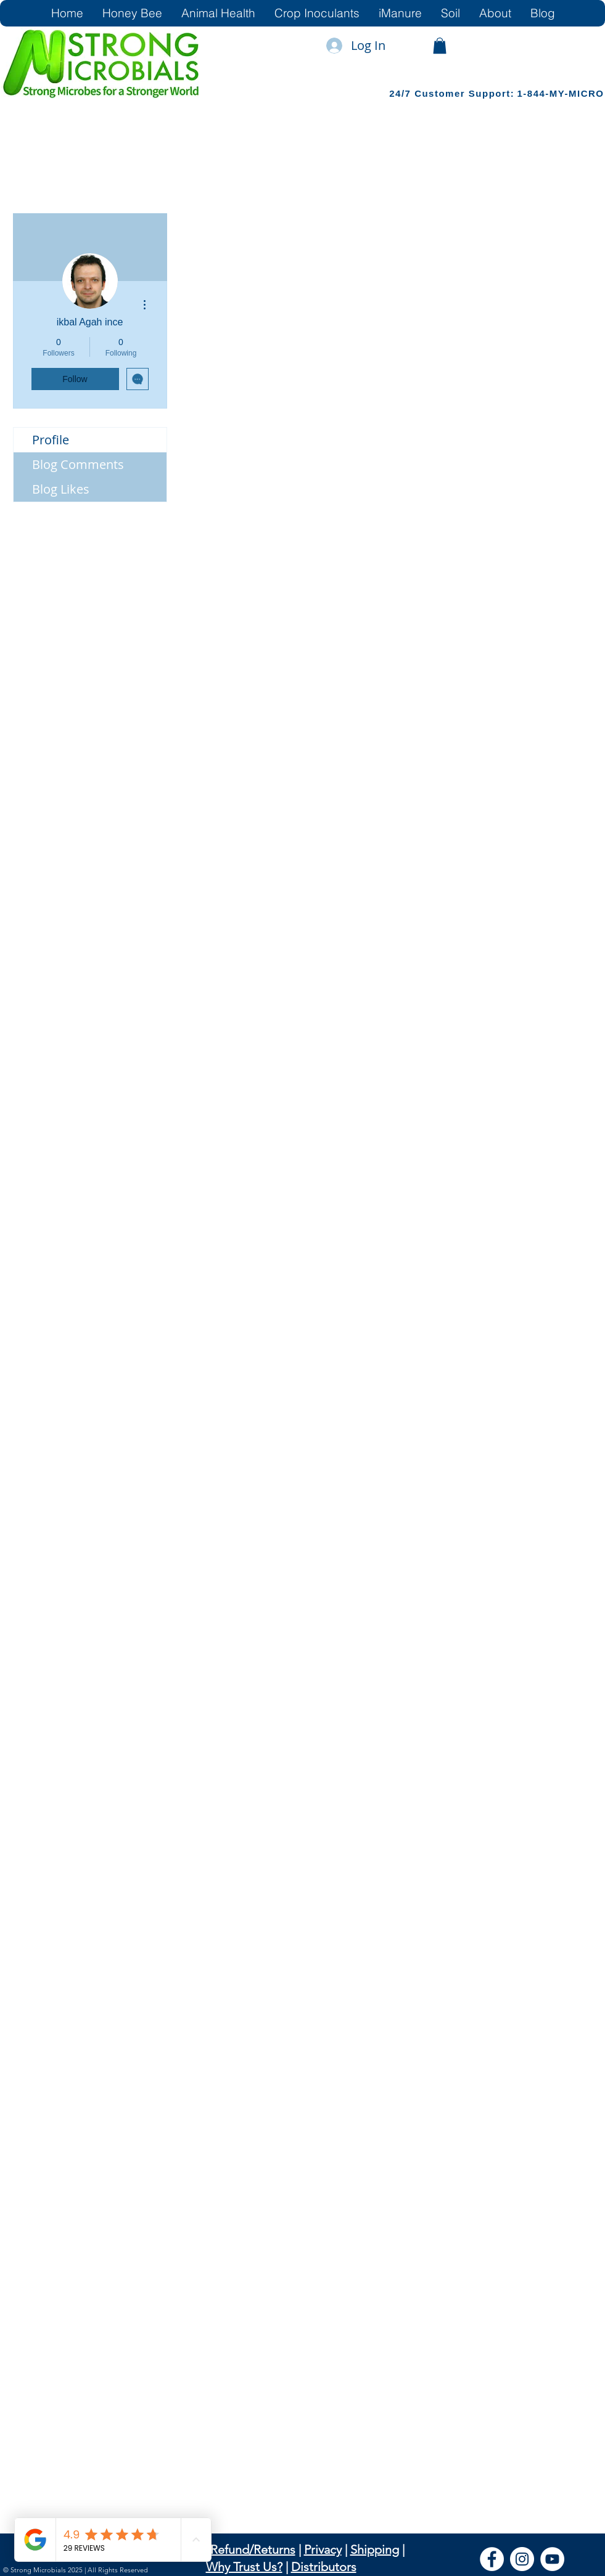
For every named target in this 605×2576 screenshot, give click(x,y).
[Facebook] (492, 2559)
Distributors (323, 2566)
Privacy (323, 2549)
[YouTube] (552, 2559)
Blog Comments (78, 464)
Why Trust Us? (244, 2566)
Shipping (374, 2549)
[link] (440, 46)
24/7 (401, 93)
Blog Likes (60, 489)
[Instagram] (522, 2559)
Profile (50, 439)
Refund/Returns (252, 2549)
